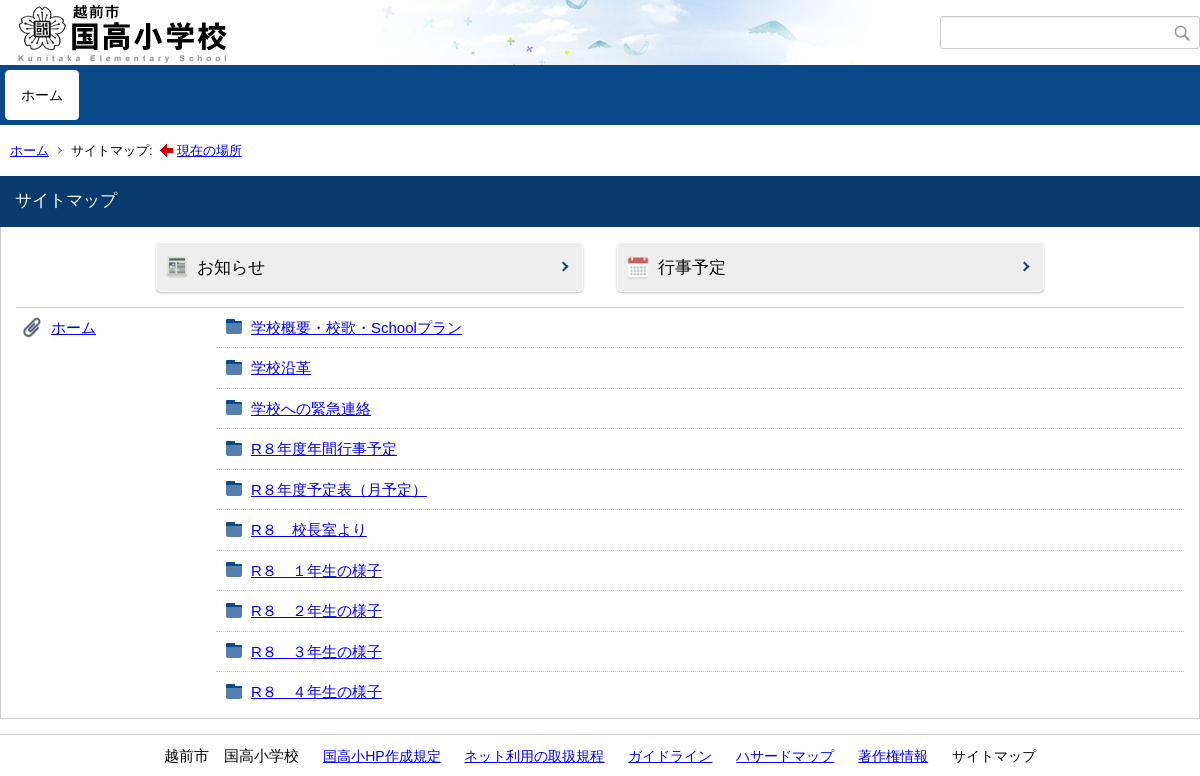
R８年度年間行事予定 (324, 448)
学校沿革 (281, 367)
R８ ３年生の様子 (316, 651)
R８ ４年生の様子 (316, 691)
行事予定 (692, 267)
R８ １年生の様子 (316, 570)
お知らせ (231, 267)
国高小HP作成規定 (381, 756)
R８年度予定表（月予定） (339, 489)
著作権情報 (893, 756)
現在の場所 (209, 150)
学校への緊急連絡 (311, 408)
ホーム (42, 95)
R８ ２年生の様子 (316, 610)
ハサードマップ (785, 756)
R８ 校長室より (309, 529)
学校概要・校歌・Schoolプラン (356, 327)
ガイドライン (670, 756)
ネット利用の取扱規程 (534, 756)
